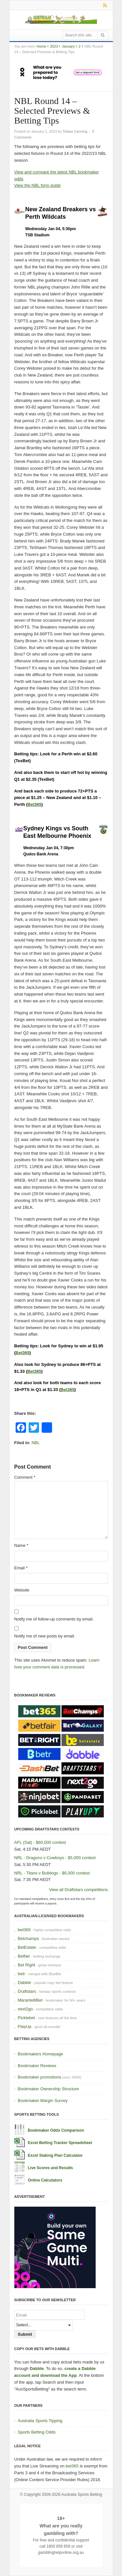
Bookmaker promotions (39, 2077)
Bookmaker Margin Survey (43, 2100)
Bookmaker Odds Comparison (56, 2130)
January (68, 46)
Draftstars (27, 1991)
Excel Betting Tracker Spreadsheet (60, 2142)
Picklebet (26, 2017)
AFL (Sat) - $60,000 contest (40, 1842)
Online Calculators (45, 2180)
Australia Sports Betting (81, 2494)
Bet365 (35, 804)
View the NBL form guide (37, 185)
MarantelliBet (30, 2000)
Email (21, 1567)
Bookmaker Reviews (37, 2065)
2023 (54, 46)
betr (21, 1973)
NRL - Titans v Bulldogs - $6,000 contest (52, 1873)
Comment (24, 1477)
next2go (25, 2008)
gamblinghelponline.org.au (61, 2552)
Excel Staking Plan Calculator (55, 2155)
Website (22, 1590)
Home (41, 46)
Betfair (24, 1956)
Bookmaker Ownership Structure (48, 2088)
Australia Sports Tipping (40, 2420)
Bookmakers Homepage (40, 2053)
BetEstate (27, 1947)
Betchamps (28, 1938)
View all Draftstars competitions (78, 1889)
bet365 (24, 1929)
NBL (36, 1442)
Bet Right (26, 1964)
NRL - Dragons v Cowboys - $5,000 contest (55, 1857)
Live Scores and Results (50, 2168)
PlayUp (25, 2026)
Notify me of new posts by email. (44, 1636)
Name (21, 1545)
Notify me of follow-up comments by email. (54, 1619)
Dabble (24, 1982)
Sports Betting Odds (37, 2432)
